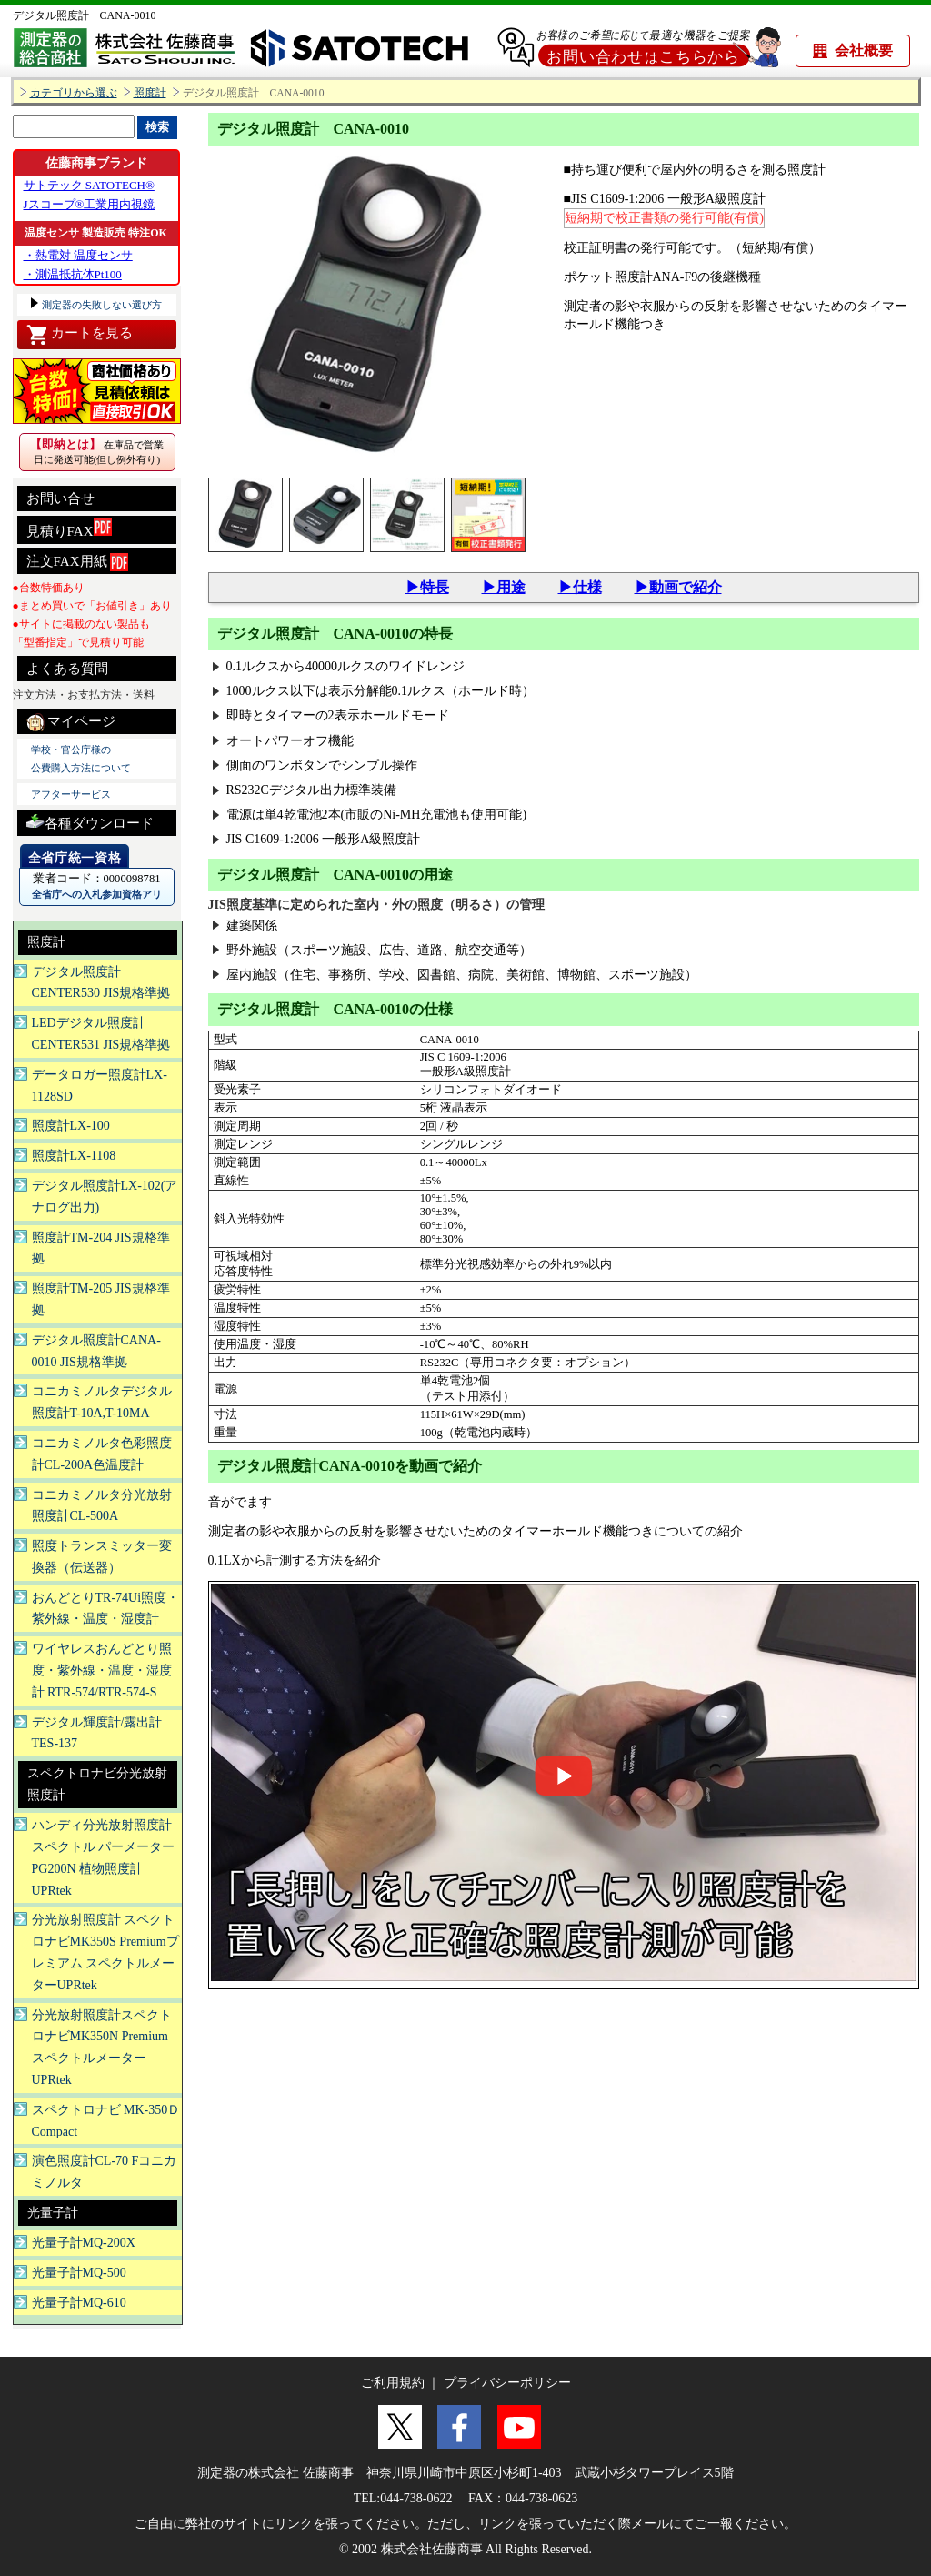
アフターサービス (71, 794)
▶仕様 (580, 587)
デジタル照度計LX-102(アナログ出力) (105, 1196)
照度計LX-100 (71, 1125)
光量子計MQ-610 (79, 2302)
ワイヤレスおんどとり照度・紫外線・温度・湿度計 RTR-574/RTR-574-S (102, 1670)
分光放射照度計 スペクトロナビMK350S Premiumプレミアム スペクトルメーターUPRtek (105, 1952)
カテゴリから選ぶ (73, 93)
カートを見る (79, 334)
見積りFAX (69, 528)
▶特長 (427, 587)
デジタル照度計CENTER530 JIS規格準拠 (101, 983)
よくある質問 (67, 668)
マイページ (71, 722)
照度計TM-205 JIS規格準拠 (101, 1299)
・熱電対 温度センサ (78, 255)
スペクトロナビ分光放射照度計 (97, 1784)
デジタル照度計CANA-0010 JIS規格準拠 (96, 1351)
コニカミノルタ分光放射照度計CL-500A (102, 1506)
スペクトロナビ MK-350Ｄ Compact (106, 2120)
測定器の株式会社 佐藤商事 (275, 2473)
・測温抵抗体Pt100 (73, 274)
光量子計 (52, 2212)
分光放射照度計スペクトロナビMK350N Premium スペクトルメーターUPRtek (102, 2047)
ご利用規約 (393, 2383)
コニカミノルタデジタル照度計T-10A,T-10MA (102, 1402)
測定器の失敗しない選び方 (101, 304)
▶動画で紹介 (678, 587)
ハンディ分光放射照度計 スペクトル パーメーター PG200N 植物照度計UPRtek (103, 1857)
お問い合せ (60, 498)
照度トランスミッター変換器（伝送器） (102, 1557)
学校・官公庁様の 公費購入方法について (81, 758)
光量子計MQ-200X (83, 2242)
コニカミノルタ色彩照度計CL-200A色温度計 (102, 1454)
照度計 (150, 93)
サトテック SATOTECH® (89, 185)
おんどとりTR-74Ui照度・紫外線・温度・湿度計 (106, 1608)
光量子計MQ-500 (79, 2272)
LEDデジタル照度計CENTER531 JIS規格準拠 (101, 1034)
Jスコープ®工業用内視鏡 (89, 204)
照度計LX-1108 (74, 1155)
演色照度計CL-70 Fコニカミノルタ (104, 2171)
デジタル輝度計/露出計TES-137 (97, 1733)
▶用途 (504, 587)
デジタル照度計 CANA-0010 (84, 15)
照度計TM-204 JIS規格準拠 (101, 1248)
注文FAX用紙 (77, 562)
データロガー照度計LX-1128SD (99, 1085)
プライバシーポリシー (507, 2383)
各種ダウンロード (90, 820)
